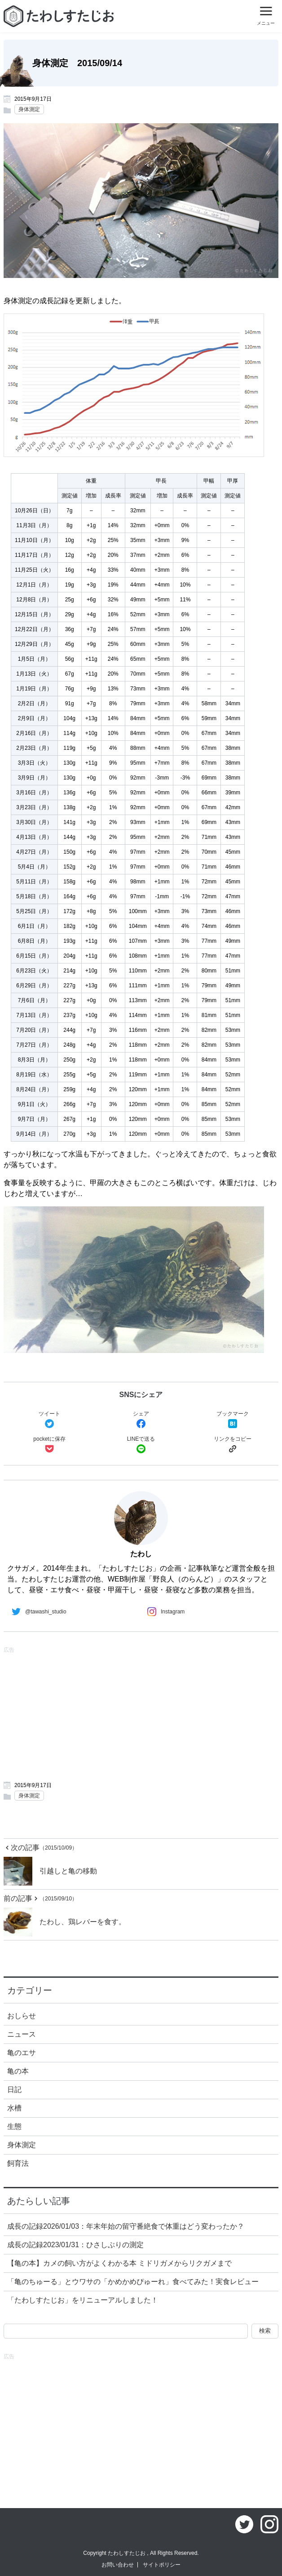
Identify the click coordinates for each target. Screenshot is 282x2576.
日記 (14, 2089)
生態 (14, 2126)
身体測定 (29, 109)
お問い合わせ (117, 2565)
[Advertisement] (141, 1713)
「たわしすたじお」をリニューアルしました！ (82, 2300)
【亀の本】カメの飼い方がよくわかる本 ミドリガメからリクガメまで (119, 2263)
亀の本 (18, 2071)
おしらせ (21, 2016)
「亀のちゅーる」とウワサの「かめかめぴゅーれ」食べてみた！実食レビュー (133, 2281)
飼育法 (18, 2163)
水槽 (14, 2108)
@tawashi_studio (36, 1612)
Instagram (164, 1612)
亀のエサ (21, 2052)
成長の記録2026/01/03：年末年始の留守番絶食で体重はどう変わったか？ (125, 2226)
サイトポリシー (162, 2565)
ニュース (21, 2034)
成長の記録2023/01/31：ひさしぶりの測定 (75, 2245)
